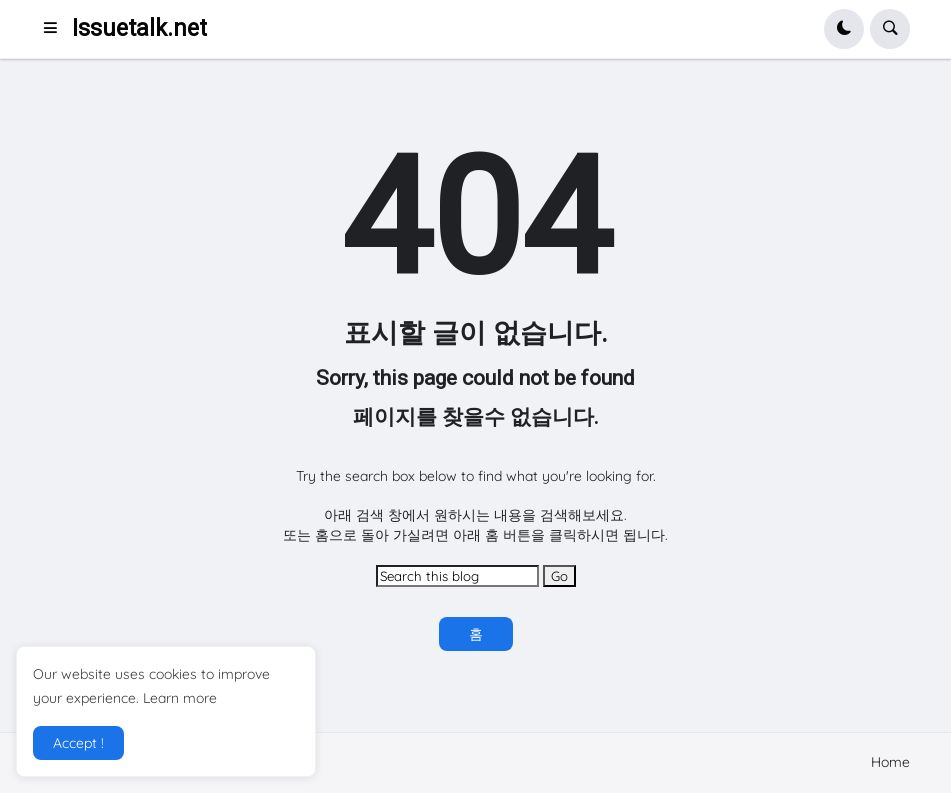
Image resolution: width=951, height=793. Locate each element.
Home (890, 762)
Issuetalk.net (139, 28)
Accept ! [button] (78, 743)
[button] (57, 29)
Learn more (180, 698)
